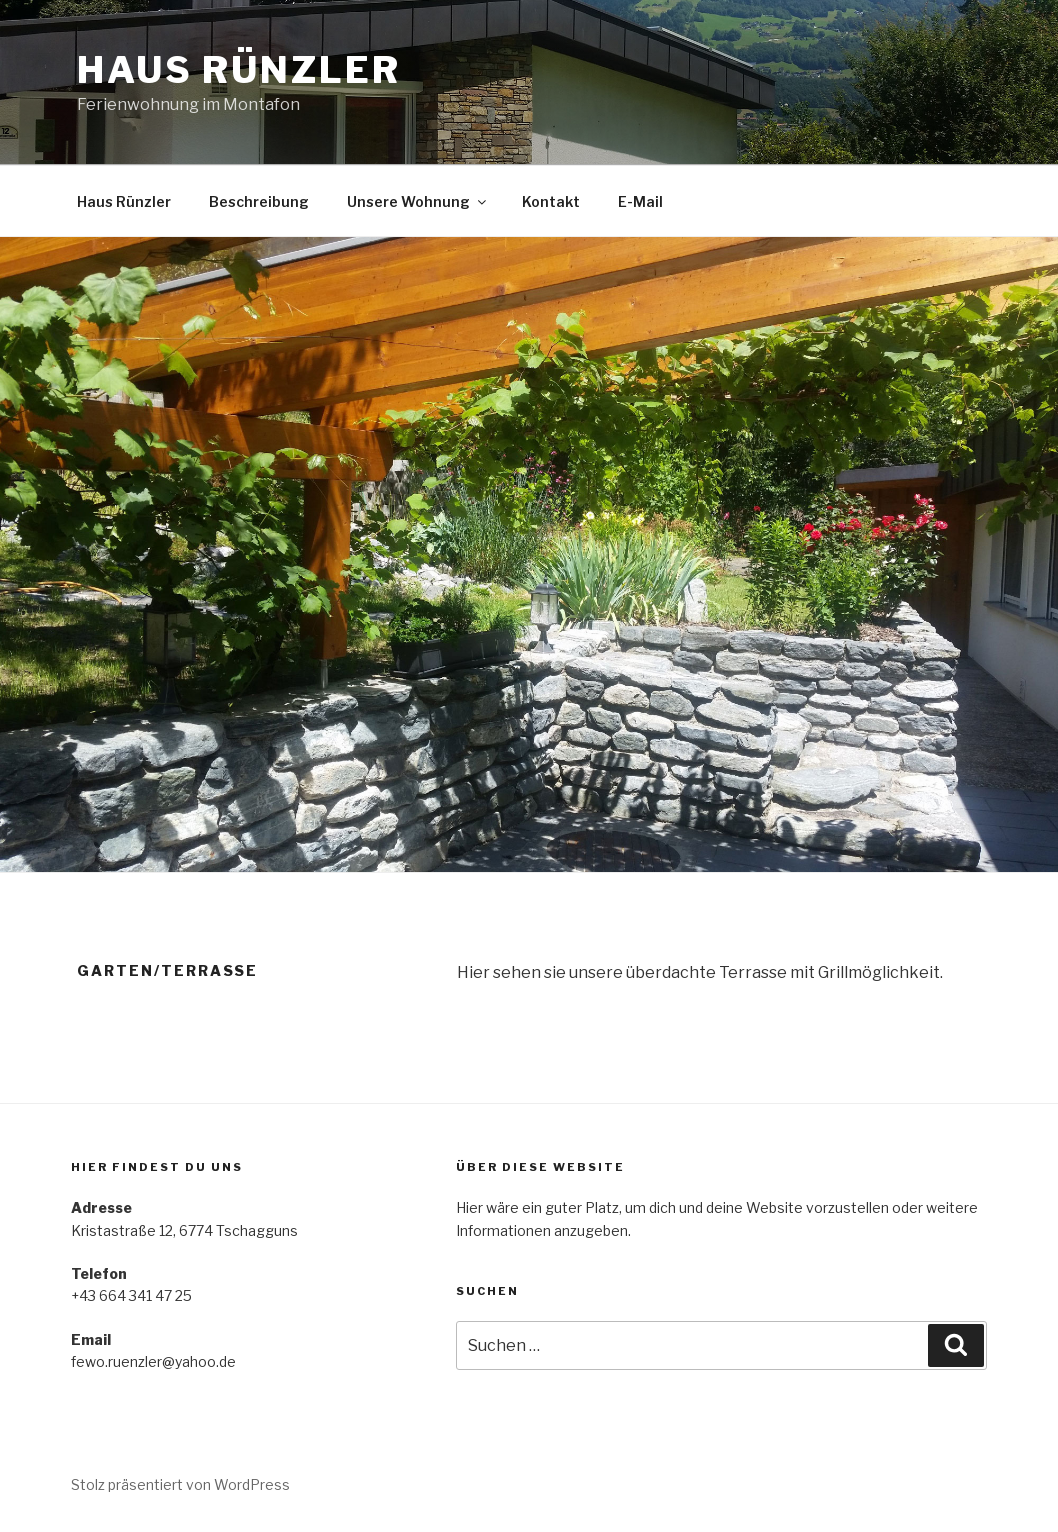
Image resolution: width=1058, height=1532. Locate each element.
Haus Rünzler (239, 70)
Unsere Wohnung (418, 201)
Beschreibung (259, 201)
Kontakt (551, 201)
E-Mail (640, 201)
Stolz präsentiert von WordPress (180, 1484)
